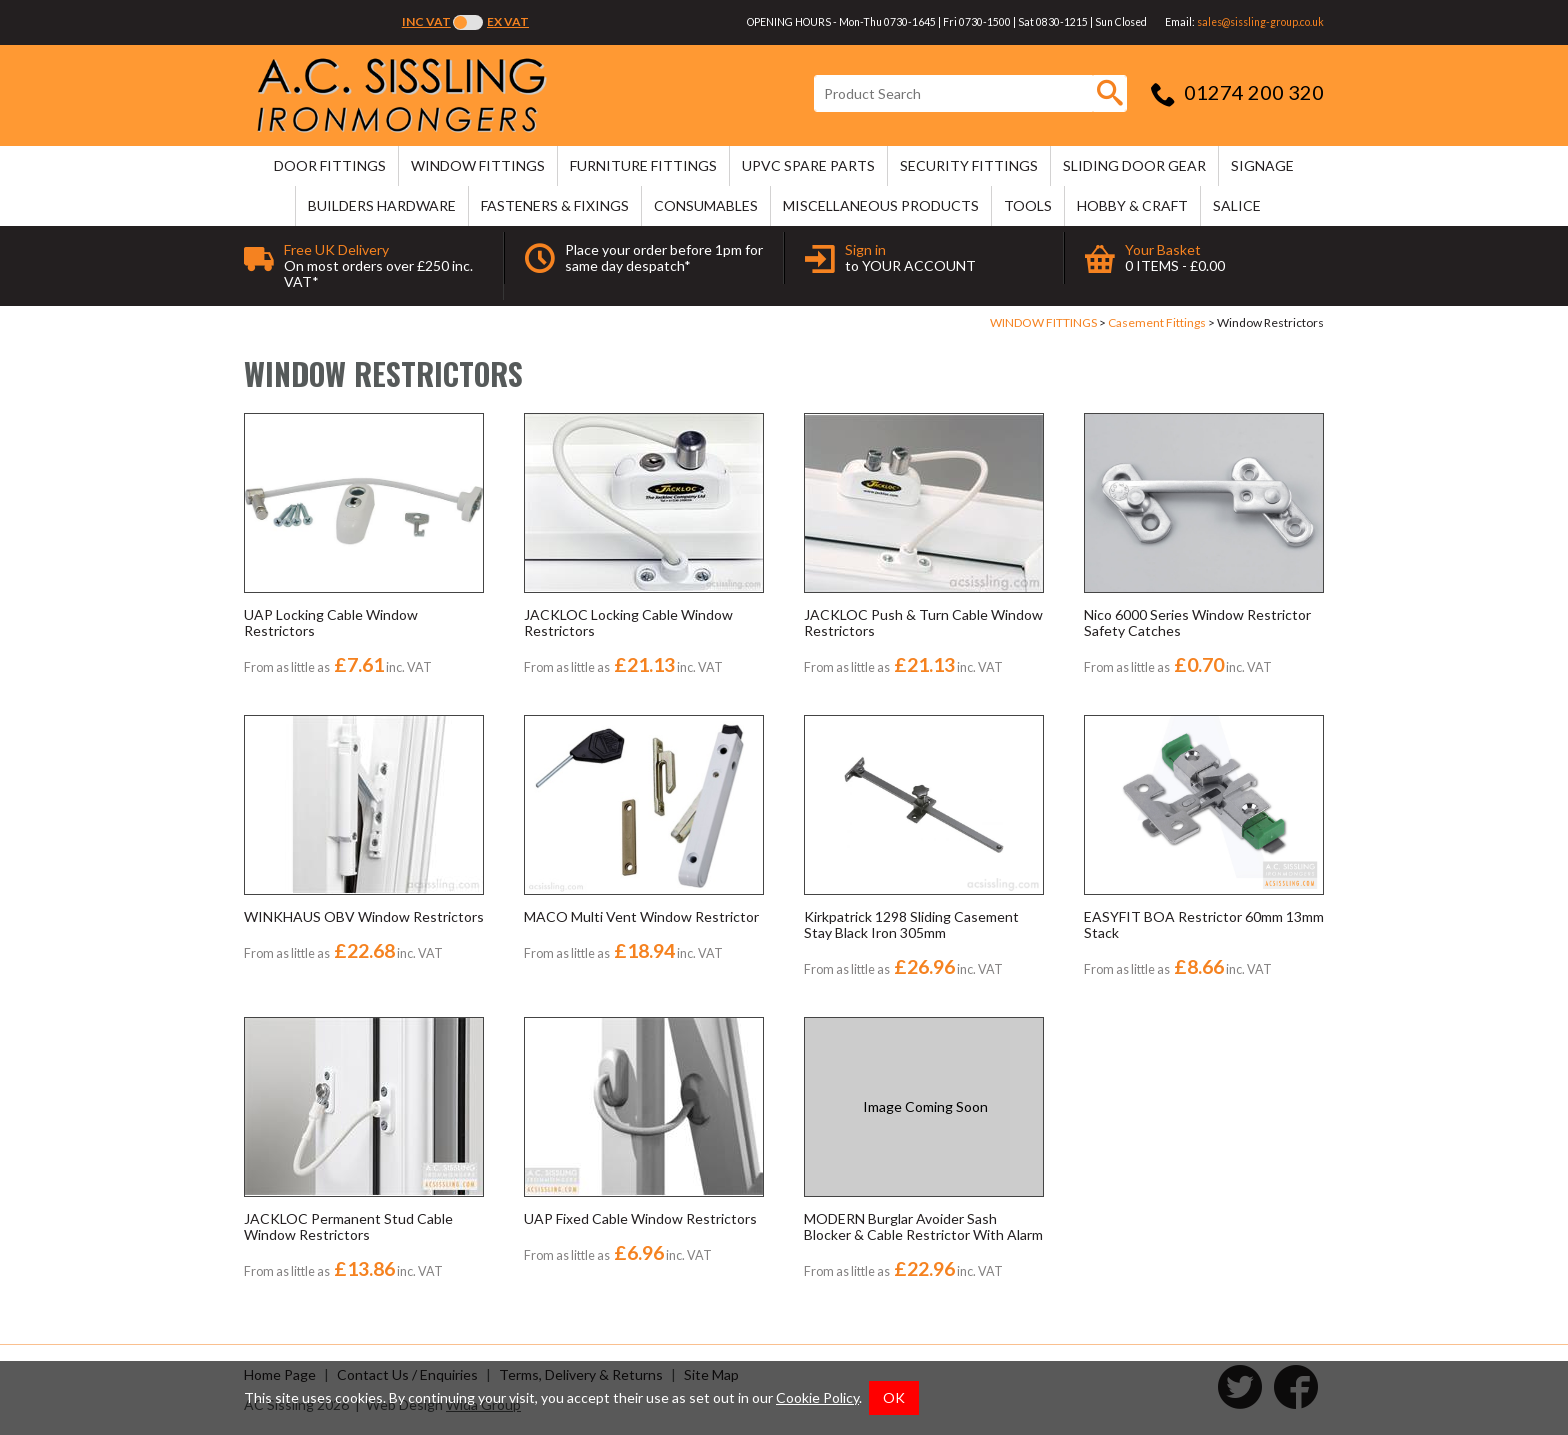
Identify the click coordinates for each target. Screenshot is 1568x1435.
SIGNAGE (1262, 165)
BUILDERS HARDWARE (382, 205)
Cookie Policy (817, 1397)
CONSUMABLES (706, 205)
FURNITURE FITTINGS (643, 165)
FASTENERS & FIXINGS (555, 205)
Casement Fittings (1157, 322)
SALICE (1237, 205)
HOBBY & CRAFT (1132, 205)
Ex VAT (508, 21)
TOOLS (1028, 205)
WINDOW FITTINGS (478, 165)
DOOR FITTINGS (330, 165)
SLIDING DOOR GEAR (1134, 165)
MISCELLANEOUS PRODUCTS (881, 205)
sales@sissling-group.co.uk (1260, 22)
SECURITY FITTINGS (969, 165)
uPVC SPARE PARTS (808, 165)
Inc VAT (426, 21)
